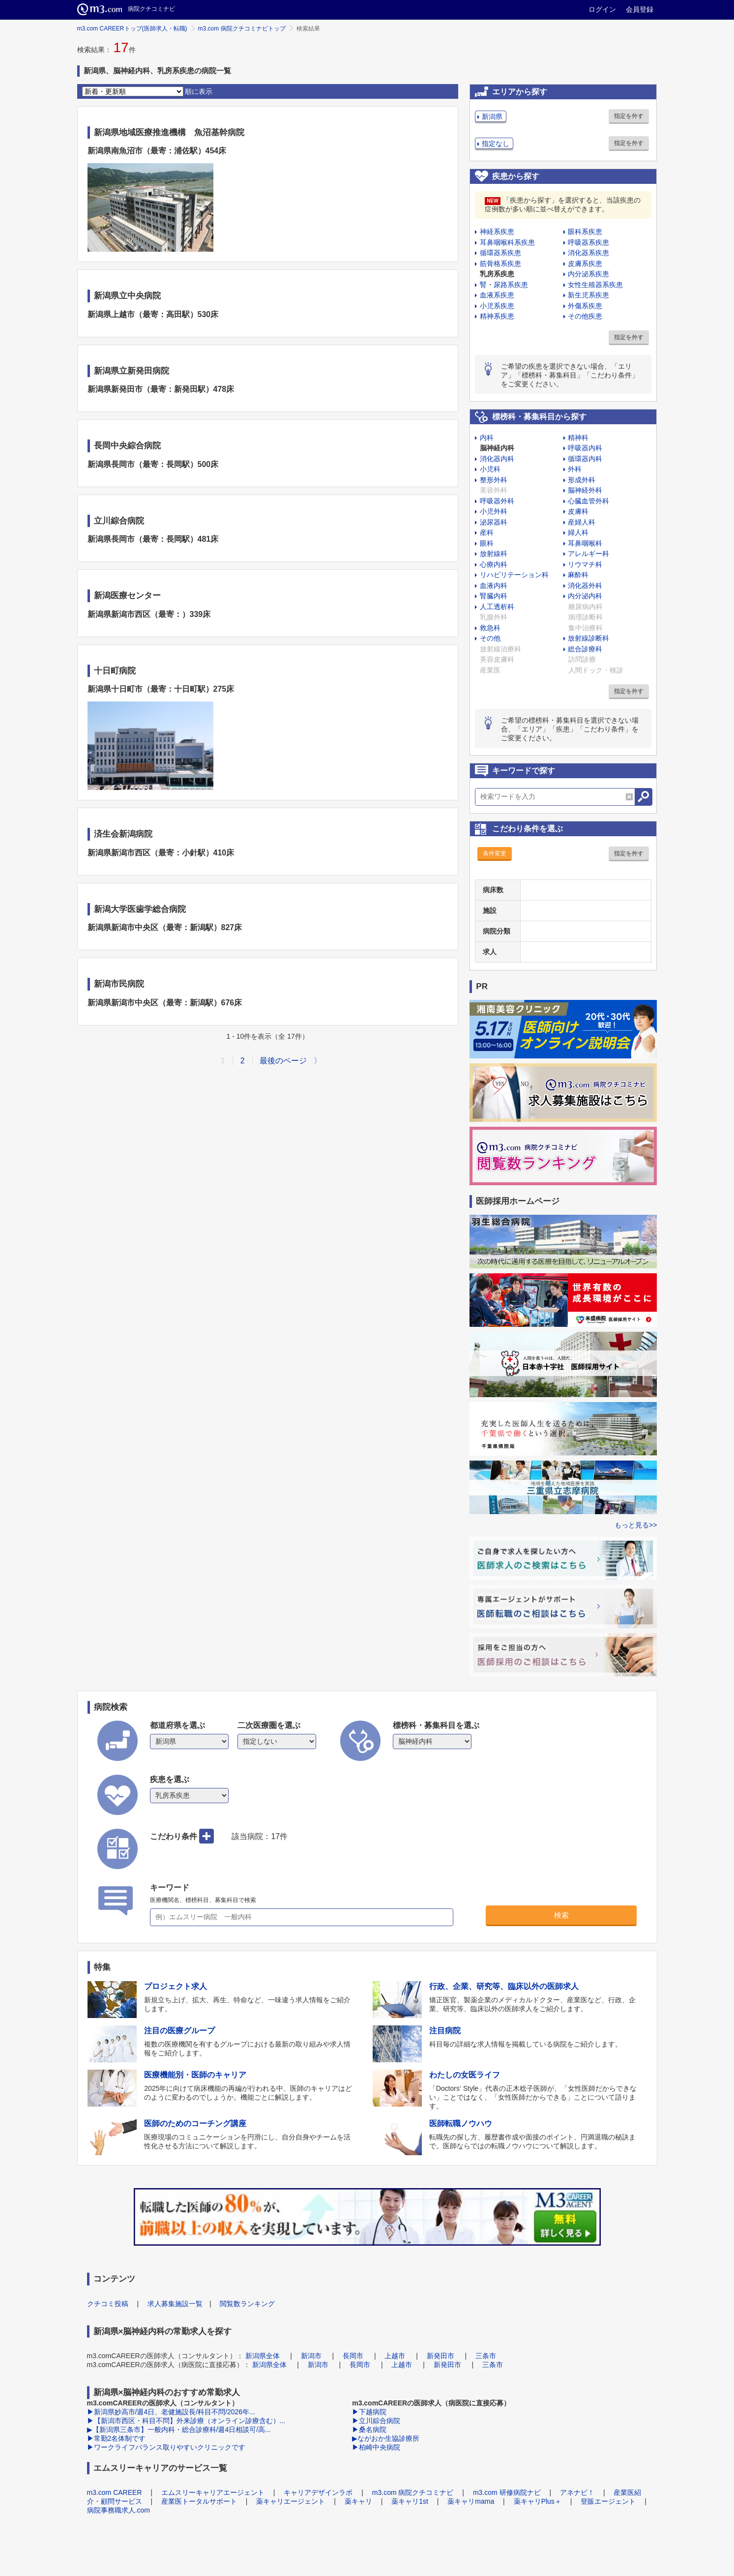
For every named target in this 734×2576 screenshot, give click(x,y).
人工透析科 (497, 607)
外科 (575, 469)
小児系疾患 (497, 306)
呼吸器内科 (585, 448)
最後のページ (283, 1060)
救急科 (490, 628)
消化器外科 (585, 585)
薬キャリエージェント (290, 2501)
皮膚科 (578, 511)
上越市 (394, 2356)
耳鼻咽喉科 (585, 543)
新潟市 (311, 2356)
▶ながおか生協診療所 (385, 2438)
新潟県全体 (262, 2356)
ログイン (602, 9)
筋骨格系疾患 (500, 263)
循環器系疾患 (500, 253)
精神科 (578, 437)
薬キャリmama (470, 2501)
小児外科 (493, 511)
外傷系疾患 (585, 306)
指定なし (495, 143)
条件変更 (494, 853)
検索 (561, 1915)
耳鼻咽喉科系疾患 (507, 242)
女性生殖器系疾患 (595, 285)
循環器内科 (585, 459)
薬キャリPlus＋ (537, 2501)
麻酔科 (578, 575)
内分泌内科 (585, 596)
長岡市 (353, 2356)
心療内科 (493, 564)
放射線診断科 (588, 638)
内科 (487, 437)
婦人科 (578, 532)
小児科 (490, 469)
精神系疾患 (497, 316)
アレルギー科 (588, 553)
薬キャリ (358, 2501)
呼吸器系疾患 (588, 242)
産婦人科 (581, 522)
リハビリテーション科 (514, 575)
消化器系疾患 (588, 253)
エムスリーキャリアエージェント (212, 2492)
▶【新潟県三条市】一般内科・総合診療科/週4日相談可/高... (179, 2429)
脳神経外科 (585, 490)
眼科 (487, 543)
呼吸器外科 (497, 501)
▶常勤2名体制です (116, 2438)
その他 (490, 638)
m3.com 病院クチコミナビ (413, 2492)
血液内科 (493, 585)
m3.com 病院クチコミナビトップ (242, 28)
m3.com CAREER (114, 2492)
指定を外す (629, 116)
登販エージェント (608, 2501)
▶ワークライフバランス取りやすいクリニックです (166, 2447)
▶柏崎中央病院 (376, 2447)
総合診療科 (585, 649)
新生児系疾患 (588, 295)
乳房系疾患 (497, 274)
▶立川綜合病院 (376, 2421)
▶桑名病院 (369, 2429)
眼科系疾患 (585, 231)
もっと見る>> (636, 1525)
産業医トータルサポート (199, 2501)
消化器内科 (497, 459)
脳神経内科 (497, 448)
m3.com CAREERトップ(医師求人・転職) (132, 28)
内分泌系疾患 (588, 274)
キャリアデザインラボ (318, 2492)
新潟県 (492, 116)
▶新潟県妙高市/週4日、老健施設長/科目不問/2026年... (171, 2412)
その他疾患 (585, 316)
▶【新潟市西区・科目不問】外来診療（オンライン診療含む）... (186, 2421)
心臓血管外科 (588, 501)
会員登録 (639, 9)
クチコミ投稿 (107, 2304)
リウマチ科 (585, 564)
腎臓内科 (493, 596)
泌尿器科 (493, 522)
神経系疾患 (497, 231)
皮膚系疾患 (585, 263)
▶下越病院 (369, 2412)
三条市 (485, 2356)
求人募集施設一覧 (175, 2304)
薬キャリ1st (409, 2501)
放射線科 (493, 553)
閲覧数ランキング (247, 2304)
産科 (487, 532)
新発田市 (440, 2356)
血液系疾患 (497, 295)
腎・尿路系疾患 (504, 285)
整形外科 (493, 480)
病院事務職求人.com (118, 2510)
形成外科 (581, 480)
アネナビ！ (577, 2492)
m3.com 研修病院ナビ (507, 2492)
